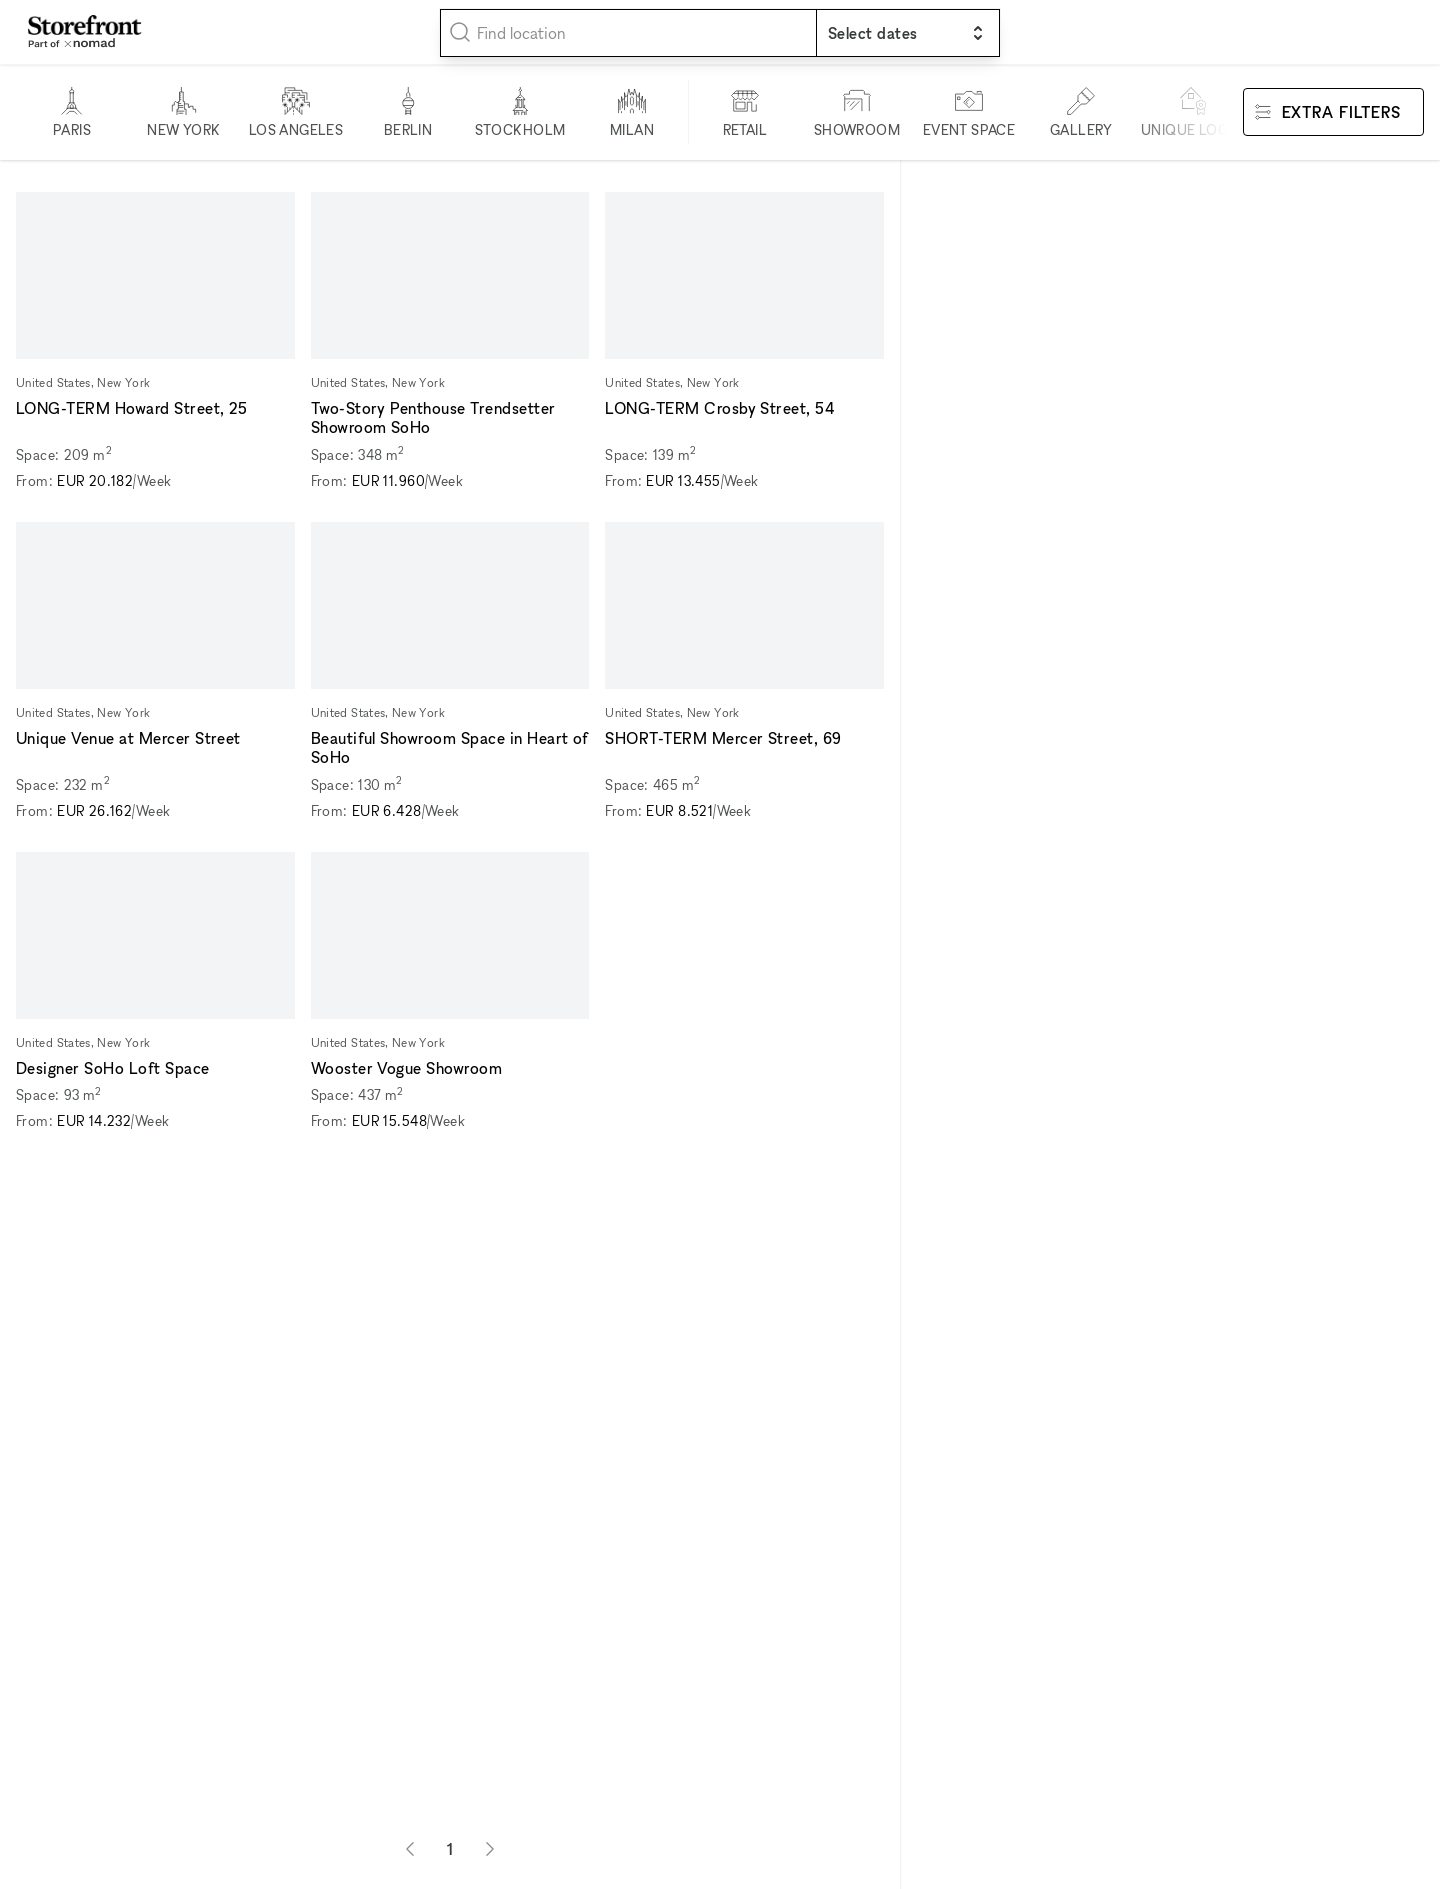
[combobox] (628, 33)
